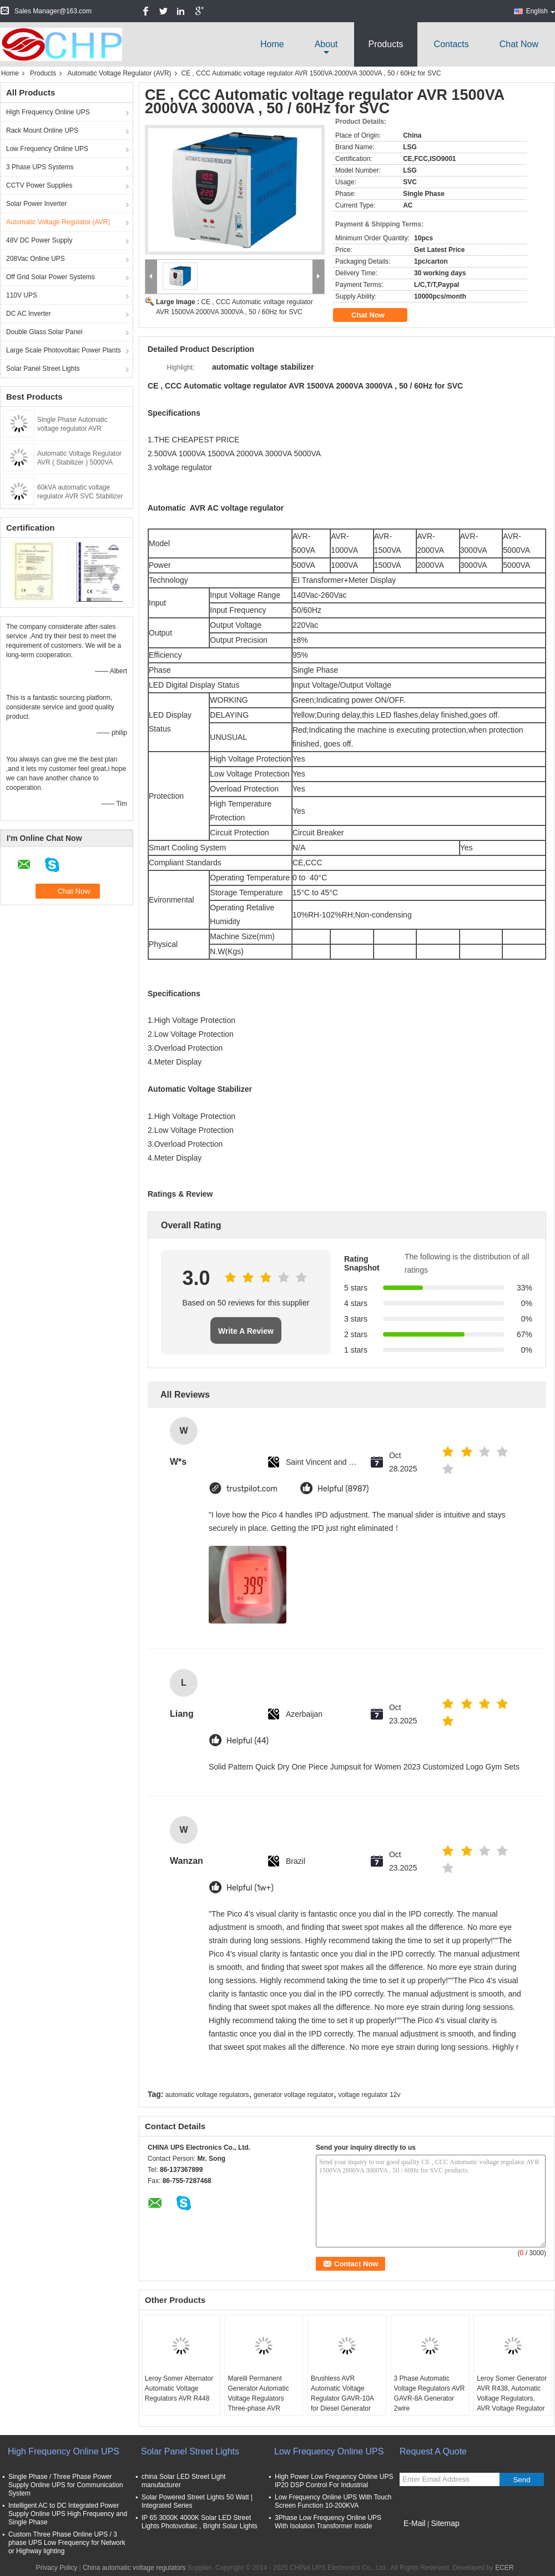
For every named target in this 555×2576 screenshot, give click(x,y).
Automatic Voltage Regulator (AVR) (119, 73)
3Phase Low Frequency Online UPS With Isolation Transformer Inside (328, 2522)
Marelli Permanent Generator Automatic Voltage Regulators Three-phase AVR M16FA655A (258, 2398)
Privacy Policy (56, 2568)
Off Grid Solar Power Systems (50, 277)
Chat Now (519, 44)
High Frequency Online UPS (48, 112)
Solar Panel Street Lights (43, 368)
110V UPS (21, 295)
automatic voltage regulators (207, 2095)
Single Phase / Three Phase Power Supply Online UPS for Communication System (65, 2485)
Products (385, 44)
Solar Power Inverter (36, 204)
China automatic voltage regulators (134, 2568)
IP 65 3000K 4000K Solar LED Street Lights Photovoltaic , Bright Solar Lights (200, 2522)
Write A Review (246, 1331)
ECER (504, 2568)
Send (521, 2480)
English (540, 11)
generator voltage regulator (294, 2095)
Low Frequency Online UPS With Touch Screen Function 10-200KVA (333, 2501)
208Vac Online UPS (35, 259)
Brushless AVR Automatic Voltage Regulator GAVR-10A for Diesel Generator (342, 2393)
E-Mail (414, 2523)
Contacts (451, 44)
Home (272, 44)
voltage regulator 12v (369, 2095)
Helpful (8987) (343, 1489)
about (326, 44)
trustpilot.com (252, 1489)
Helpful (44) (247, 1741)
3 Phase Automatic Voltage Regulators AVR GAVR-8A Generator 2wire (429, 2393)
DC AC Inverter (28, 313)
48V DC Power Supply (39, 240)
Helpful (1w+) (250, 1888)
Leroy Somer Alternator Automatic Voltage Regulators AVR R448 (179, 2388)
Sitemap (445, 2523)
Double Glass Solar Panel (44, 332)
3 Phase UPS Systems (39, 167)
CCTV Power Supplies (39, 185)
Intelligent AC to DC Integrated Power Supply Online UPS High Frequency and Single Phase (67, 2514)
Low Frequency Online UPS (47, 149)
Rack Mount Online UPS (42, 130)
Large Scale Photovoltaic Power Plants (63, 350)
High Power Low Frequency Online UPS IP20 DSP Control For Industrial (334, 2481)
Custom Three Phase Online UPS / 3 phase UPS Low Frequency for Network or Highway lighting (66, 2542)
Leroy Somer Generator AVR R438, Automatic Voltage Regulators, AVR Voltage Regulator (512, 2393)
